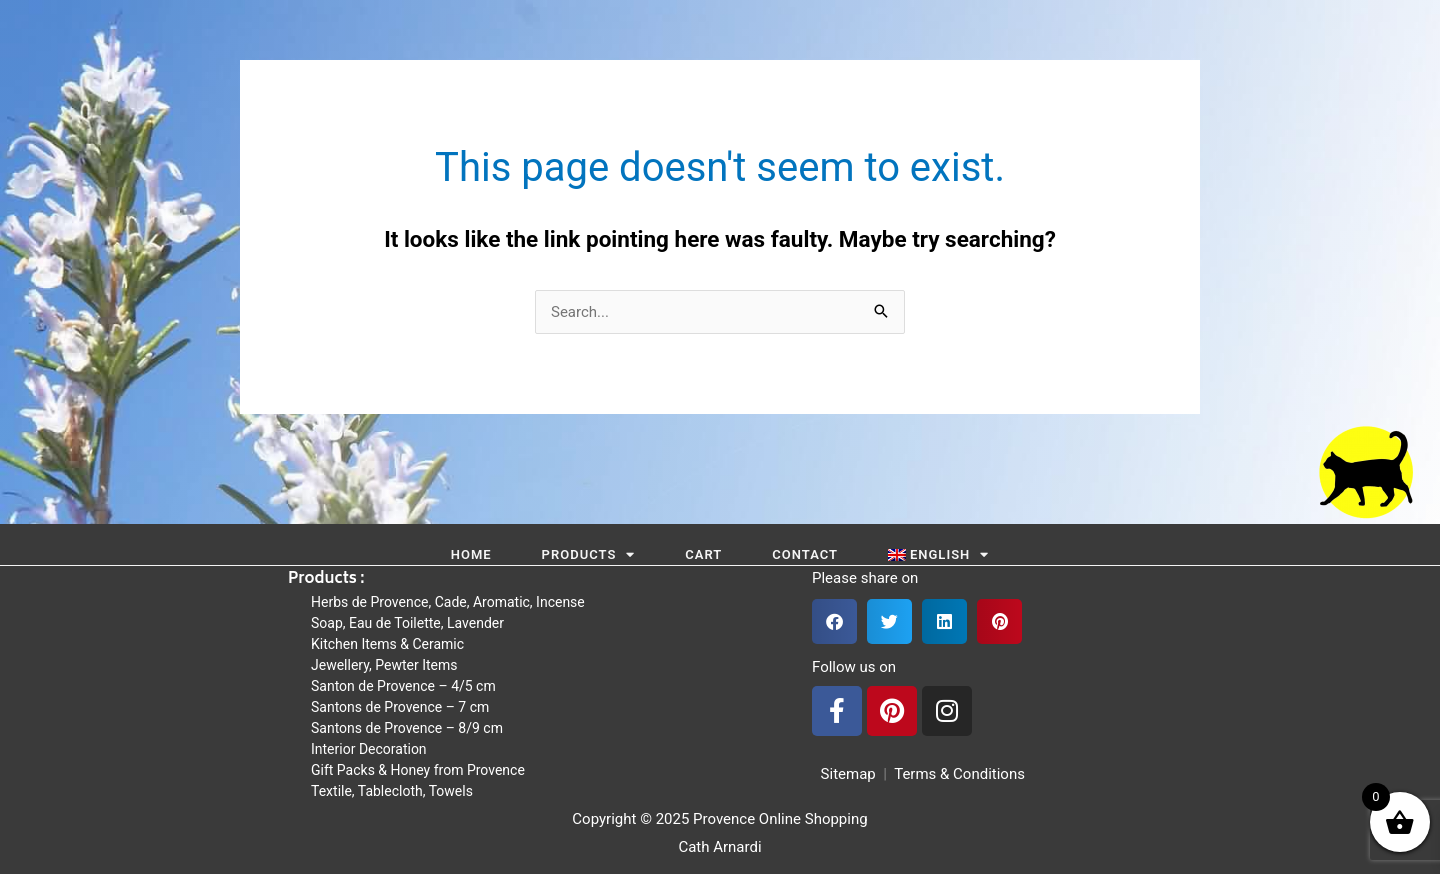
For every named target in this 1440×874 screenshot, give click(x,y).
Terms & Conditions (959, 774)
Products (589, 554)
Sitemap (844, 774)
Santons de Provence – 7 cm (400, 707)
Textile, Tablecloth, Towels (392, 791)
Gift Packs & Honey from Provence (418, 770)
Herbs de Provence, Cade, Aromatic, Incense (448, 602)
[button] (834, 621)
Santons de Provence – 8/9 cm (407, 728)
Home (471, 554)
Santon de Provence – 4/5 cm (403, 686)
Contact (805, 554)
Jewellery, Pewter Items (384, 665)
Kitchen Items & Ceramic (387, 644)
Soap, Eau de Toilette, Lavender (407, 623)
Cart (703, 554)
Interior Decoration (369, 749)
